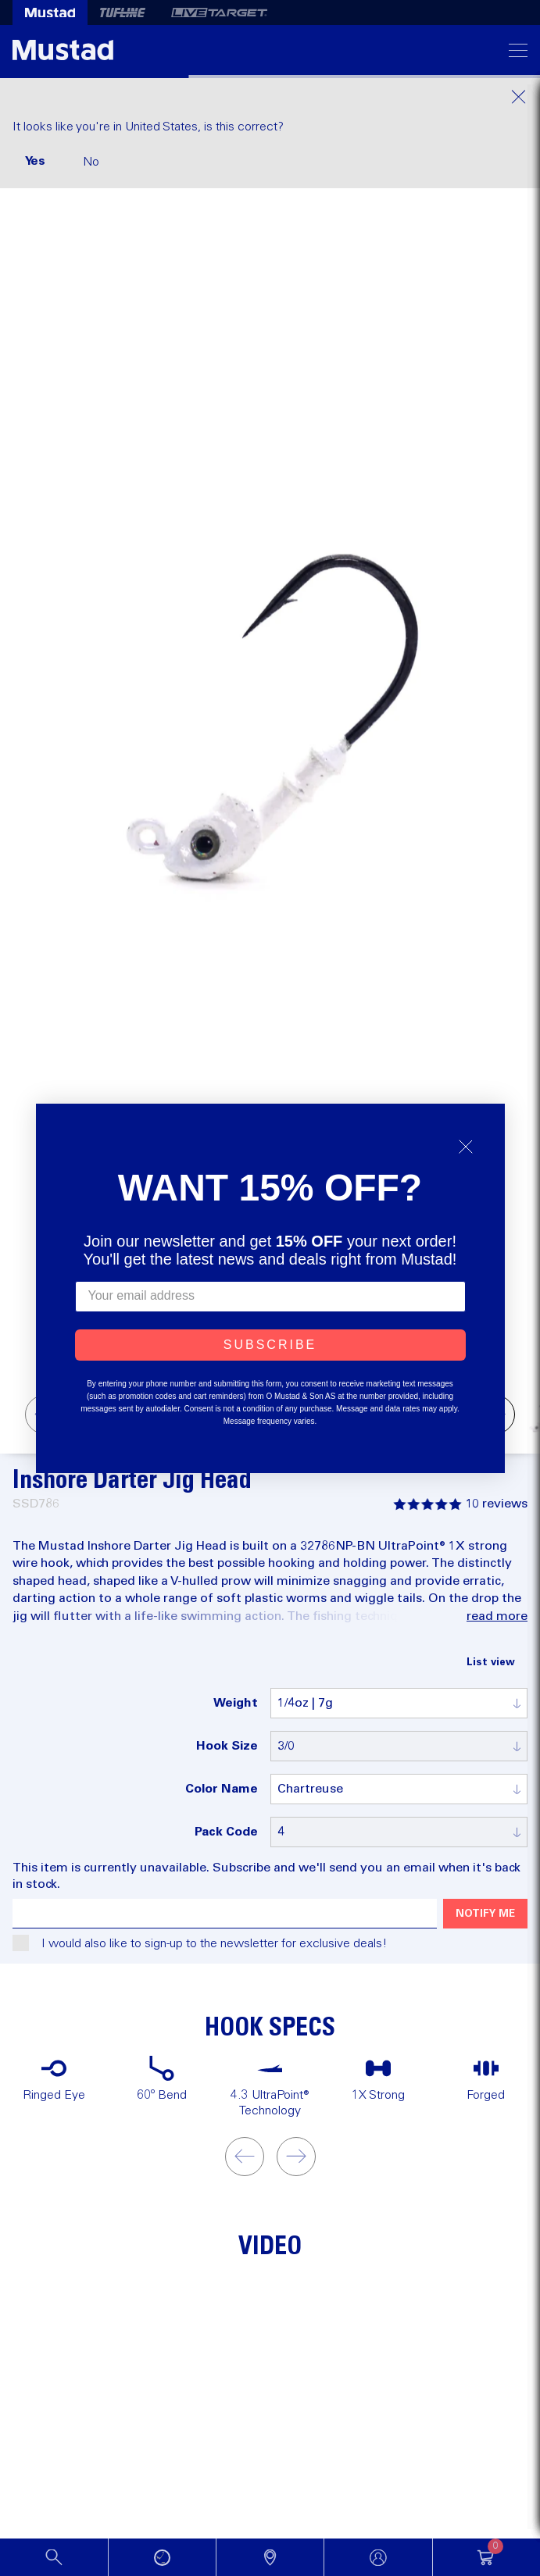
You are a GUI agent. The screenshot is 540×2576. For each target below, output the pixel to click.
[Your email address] (270, 1296)
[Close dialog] (465, 1146)
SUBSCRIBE (270, 1344)
